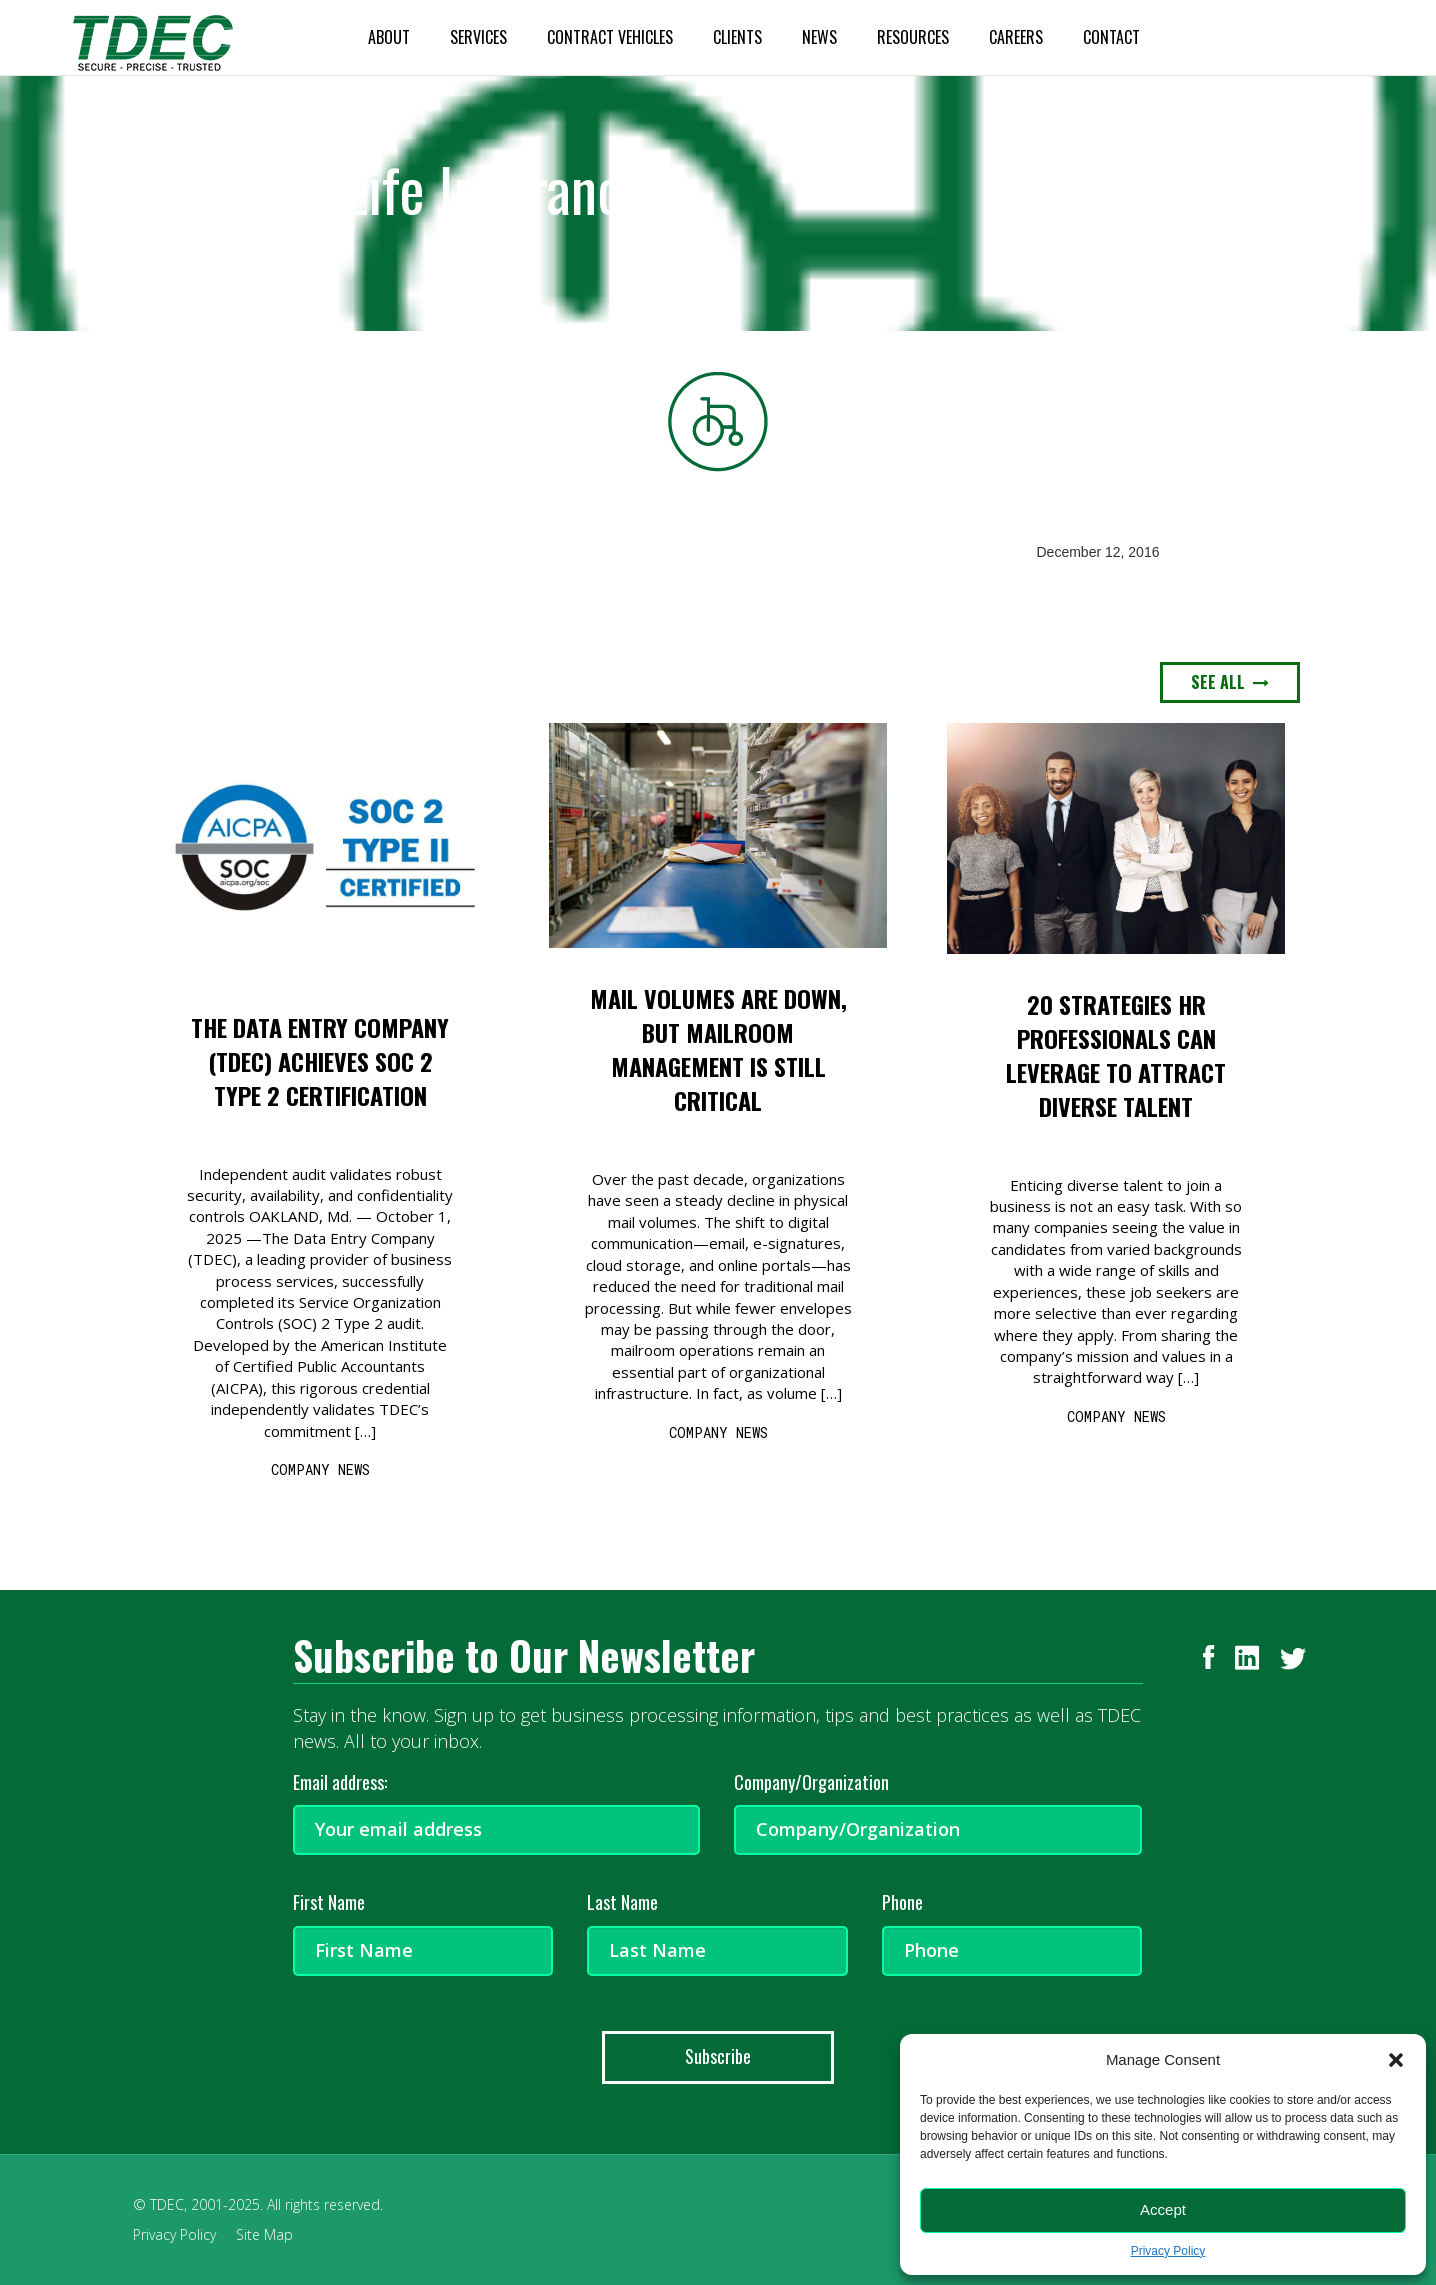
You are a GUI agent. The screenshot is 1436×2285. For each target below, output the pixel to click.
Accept (1163, 2209)
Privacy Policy (1168, 2251)
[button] (1396, 2060)
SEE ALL (1230, 682)
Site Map (264, 2234)
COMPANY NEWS (320, 1469)
